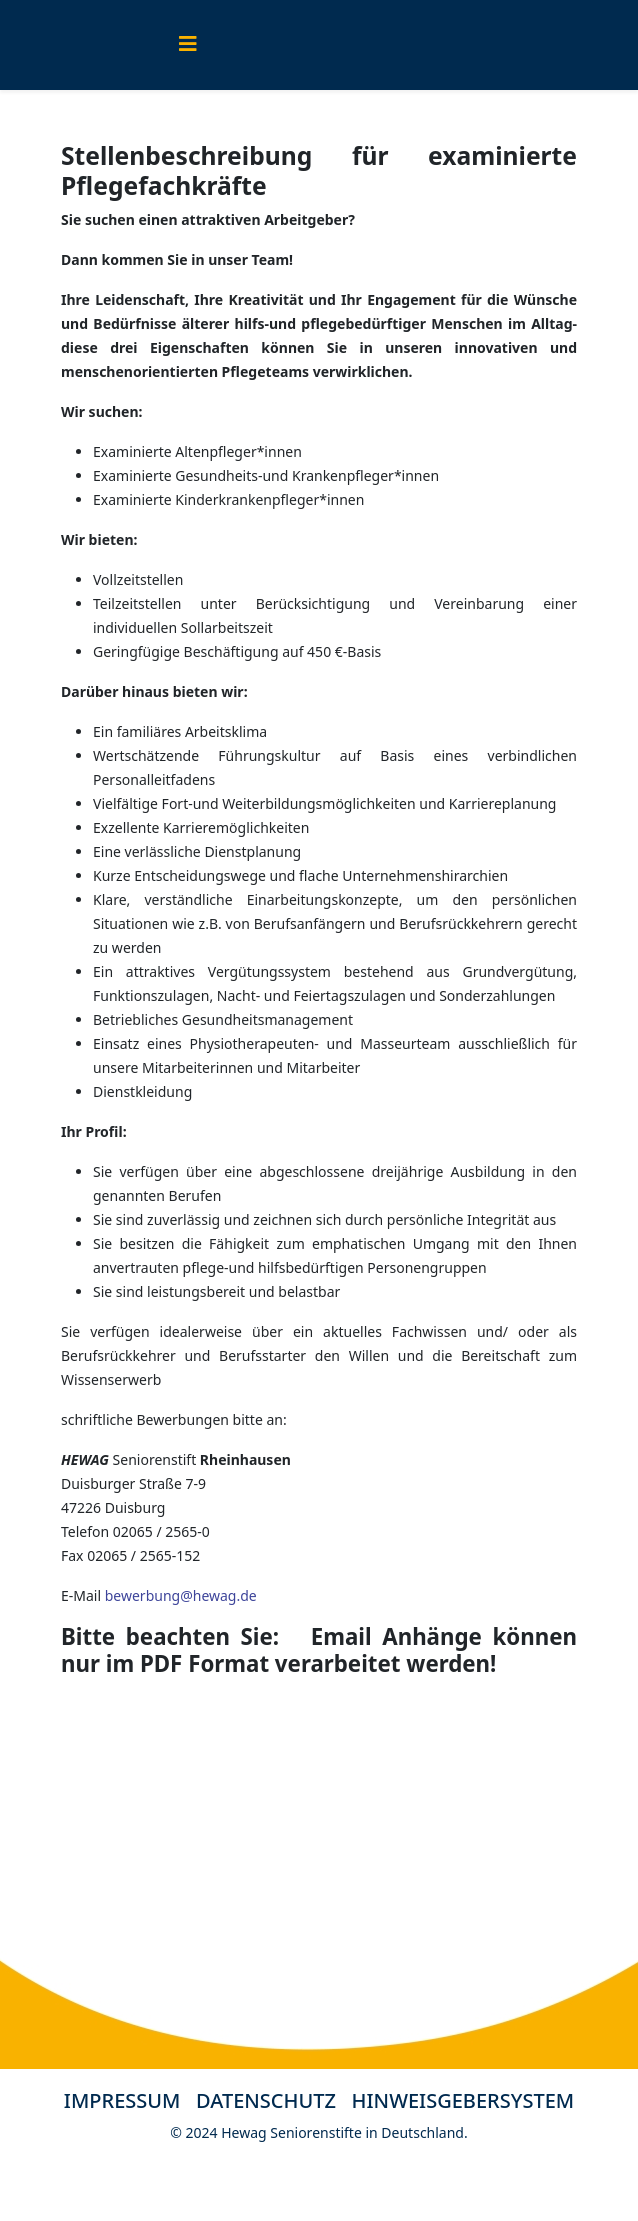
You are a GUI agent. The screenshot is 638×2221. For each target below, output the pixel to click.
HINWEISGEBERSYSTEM (463, 2100)
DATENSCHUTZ (274, 2100)
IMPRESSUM (122, 2100)
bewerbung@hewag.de (181, 1595)
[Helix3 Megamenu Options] (188, 43)
